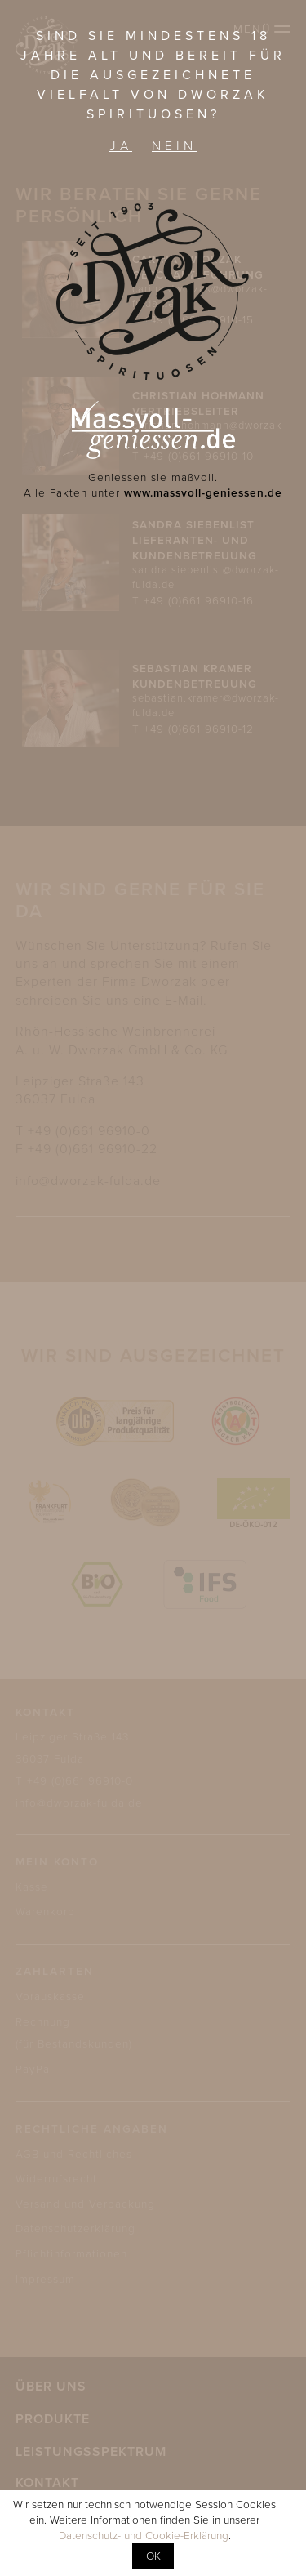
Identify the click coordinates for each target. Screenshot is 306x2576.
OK (153, 2556)
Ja (120, 146)
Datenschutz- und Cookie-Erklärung (143, 2536)
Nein (174, 146)
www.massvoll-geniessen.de (203, 493)
